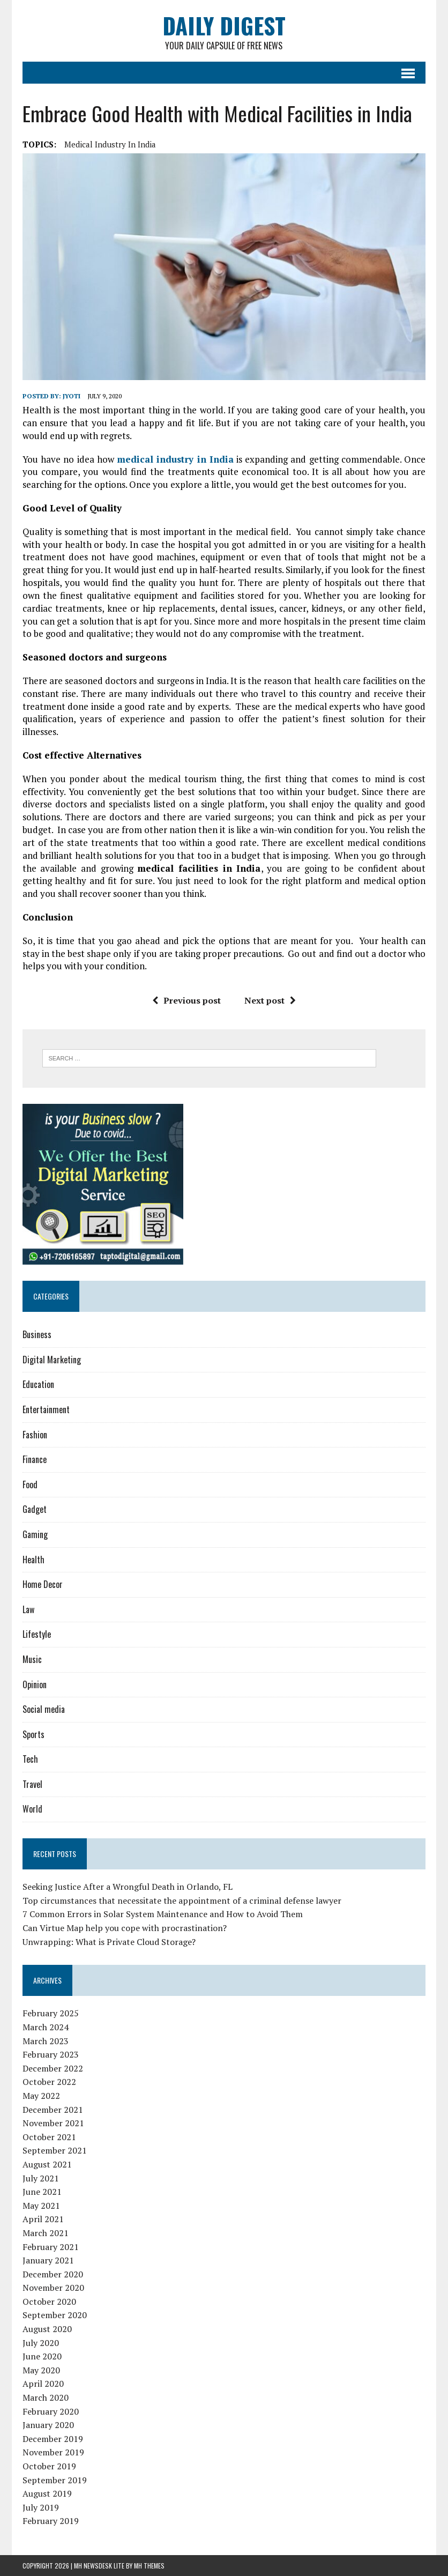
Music (32, 1659)
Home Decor (43, 1584)
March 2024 (46, 2027)
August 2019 (47, 2493)
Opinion (35, 1684)
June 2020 (42, 2356)
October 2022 (49, 2082)
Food (30, 1484)
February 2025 (51, 2013)
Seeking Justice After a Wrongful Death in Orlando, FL (128, 1886)
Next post (270, 1000)
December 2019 (53, 2439)
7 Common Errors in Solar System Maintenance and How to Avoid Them (163, 1914)
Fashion (35, 1434)
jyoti (71, 396)
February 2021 (51, 2247)
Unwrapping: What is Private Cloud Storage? (109, 1942)
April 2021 (43, 2219)
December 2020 (53, 2274)
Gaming (35, 1534)
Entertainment (46, 1409)
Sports (33, 1734)
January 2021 (48, 2260)
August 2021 (47, 2164)
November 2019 (53, 2452)
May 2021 (41, 2205)
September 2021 (55, 2150)
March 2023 (46, 2041)
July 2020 (41, 2343)
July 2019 (41, 2507)
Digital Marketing (52, 1359)
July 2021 (41, 2178)
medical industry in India (110, 144)
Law (28, 1609)
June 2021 (42, 2192)
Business (37, 1334)
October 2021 (49, 2137)
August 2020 (47, 2329)
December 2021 (53, 2109)
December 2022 (53, 2068)
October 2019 (49, 2466)
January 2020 (48, 2425)
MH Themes (149, 2565)
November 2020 (53, 2287)
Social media (44, 1709)
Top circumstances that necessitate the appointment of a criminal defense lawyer (182, 1900)
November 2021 (53, 2123)
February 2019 (51, 2521)
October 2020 (49, 2301)
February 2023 (51, 2054)
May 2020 (41, 2370)
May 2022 (41, 2096)
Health (33, 1559)
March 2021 (46, 2233)
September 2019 (55, 2480)
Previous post (186, 1000)
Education (38, 1384)
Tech (30, 1759)
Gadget (35, 1509)
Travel (32, 1784)
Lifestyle (37, 1634)
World (32, 1808)
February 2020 (51, 2411)
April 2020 (43, 2383)
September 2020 (55, 2315)
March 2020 (46, 2397)
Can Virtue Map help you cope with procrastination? (125, 1928)
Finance (35, 1459)
